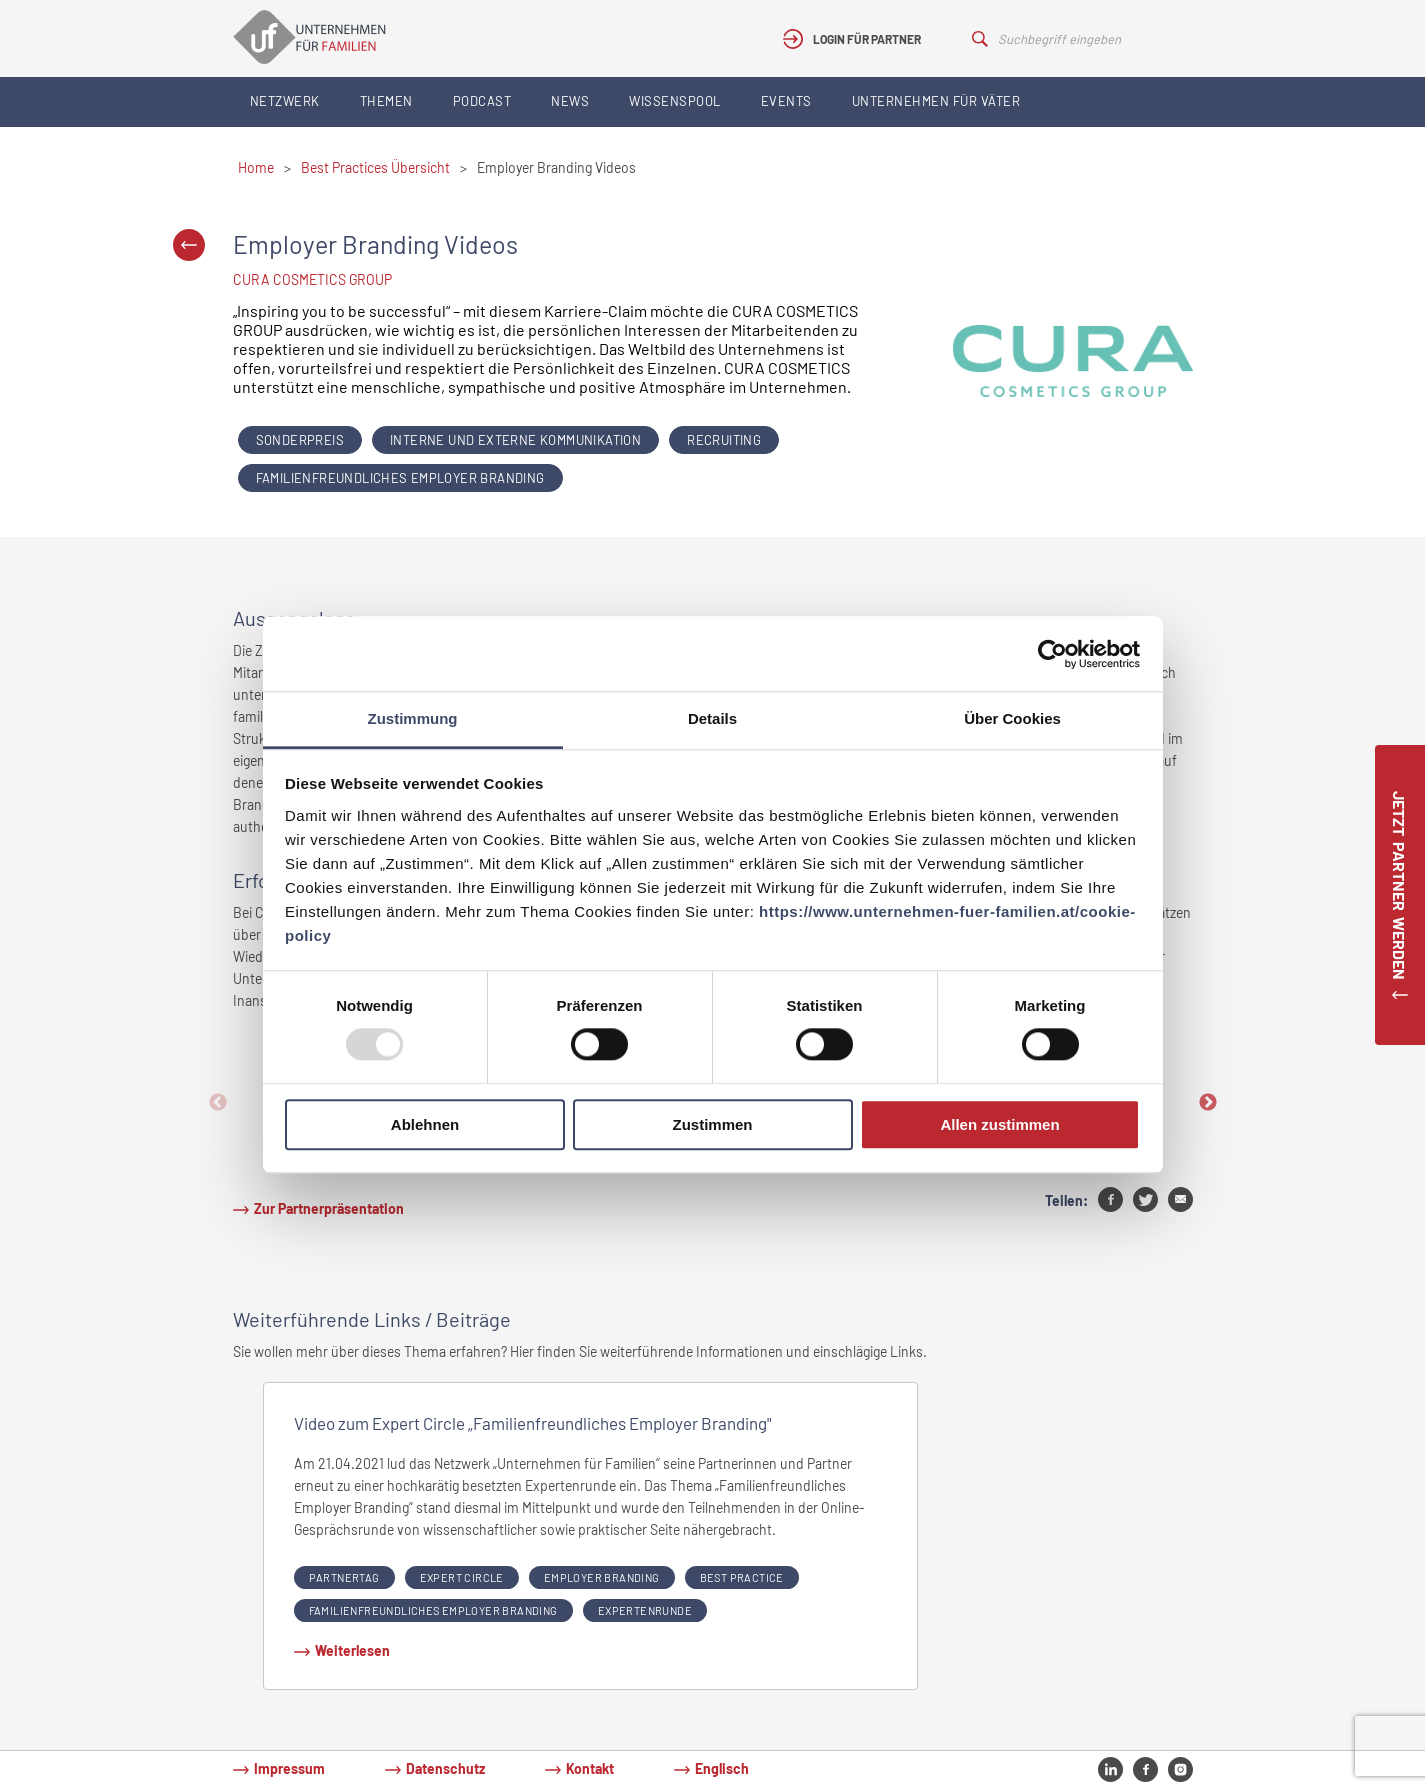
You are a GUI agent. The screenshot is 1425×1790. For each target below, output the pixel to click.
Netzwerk (285, 101)
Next (1208, 1103)
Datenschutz (445, 1768)
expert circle (462, 1577)
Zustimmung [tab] (413, 718)
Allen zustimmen (999, 1124)
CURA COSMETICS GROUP (312, 279)
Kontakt (590, 1768)
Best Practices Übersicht (375, 167)
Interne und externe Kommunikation (515, 440)
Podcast (482, 101)
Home (256, 167)
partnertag (344, 1577)
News (570, 101)
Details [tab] (712, 718)
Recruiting (724, 440)
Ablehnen (425, 1124)
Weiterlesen (352, 1650)
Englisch (722, 1768)
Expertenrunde (645, 1610)
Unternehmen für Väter (936, 101)
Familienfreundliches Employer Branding (400, 478)
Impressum (289, 1768)
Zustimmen (712, 1124)
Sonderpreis (300, 440)
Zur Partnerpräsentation (329, 1208)
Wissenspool (675, 101)
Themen (386, 101)
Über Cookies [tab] (1012, 718)
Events (786, 101)
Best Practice (742, 1577)
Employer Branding (602, 1577)
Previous (218, 1103)
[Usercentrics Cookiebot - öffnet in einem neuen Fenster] (1052, 654)
